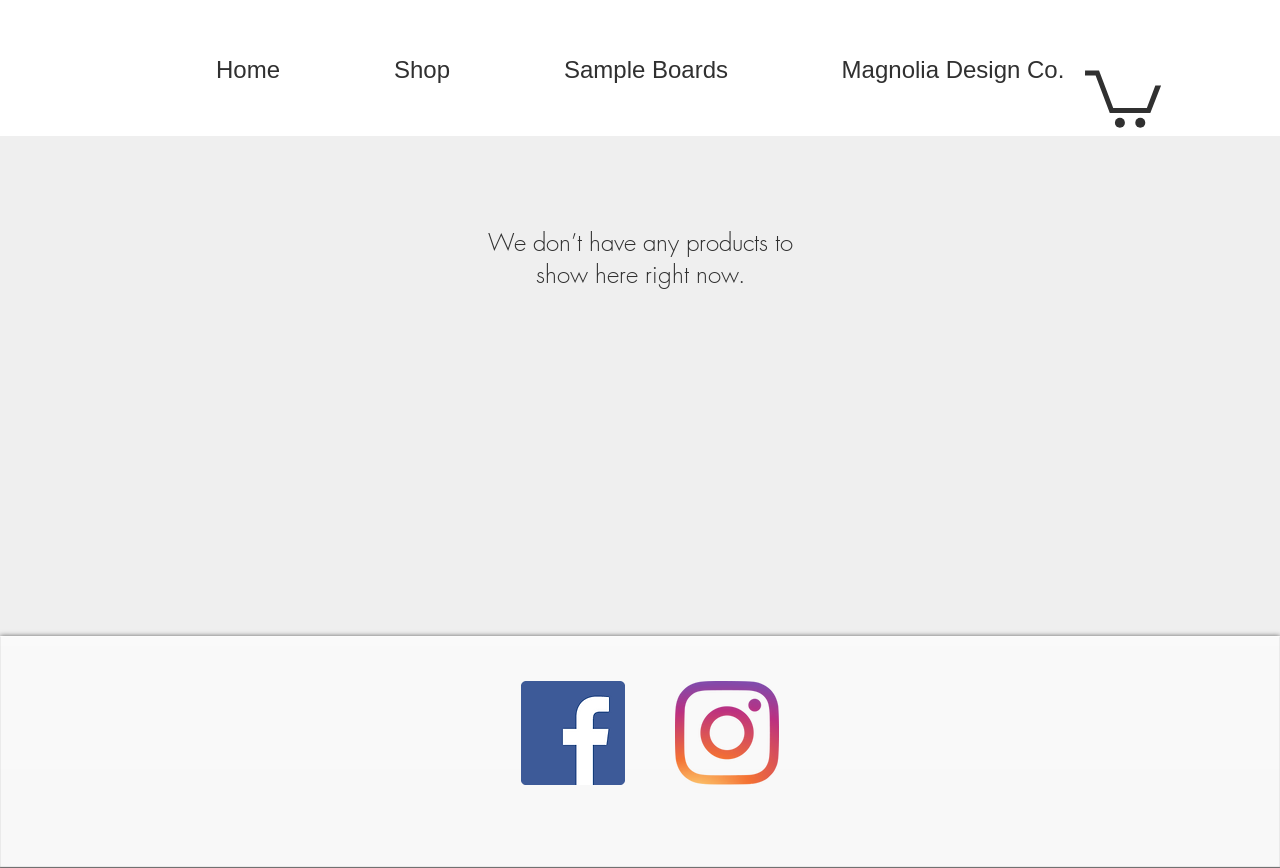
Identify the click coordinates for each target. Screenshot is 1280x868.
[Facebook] (573, 733)
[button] (1123, 96)
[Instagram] (727, 733)
